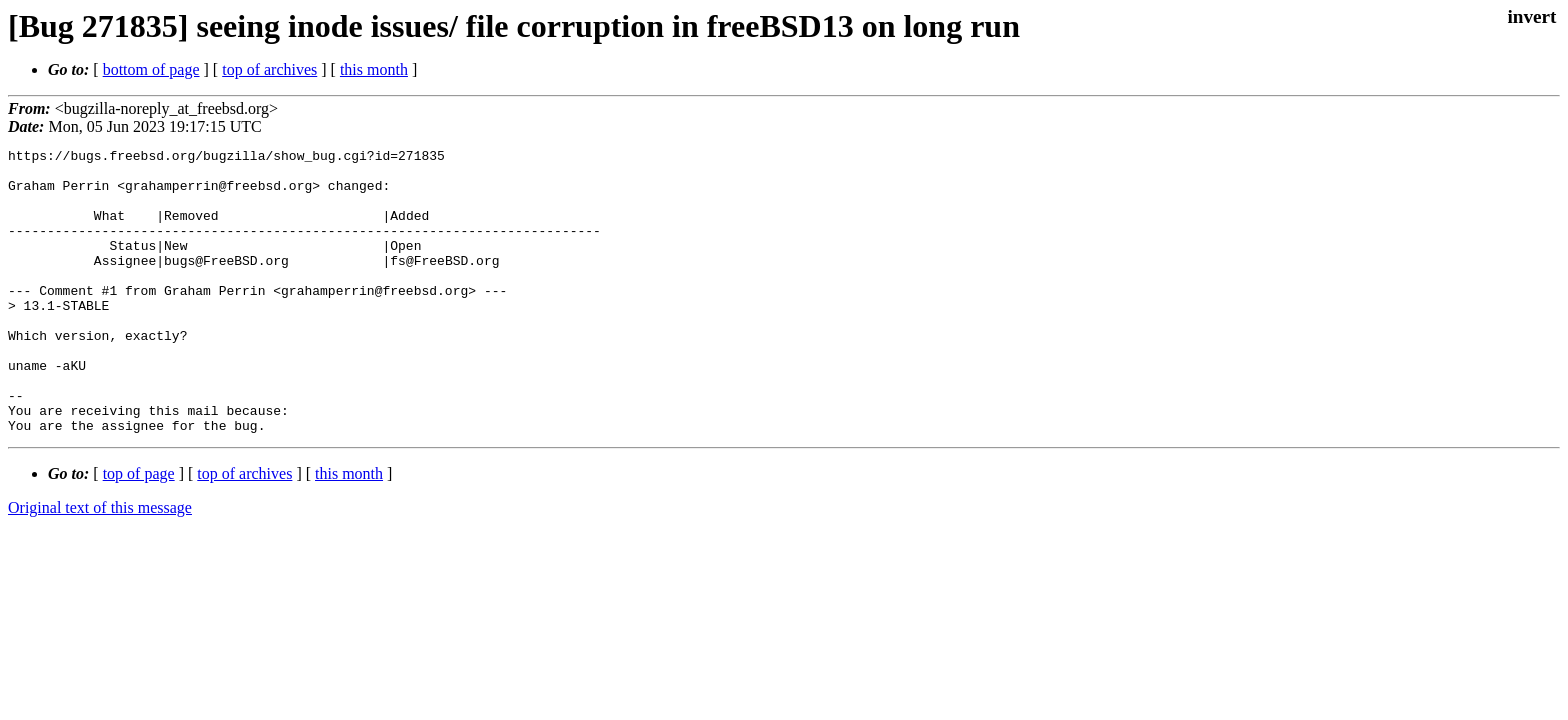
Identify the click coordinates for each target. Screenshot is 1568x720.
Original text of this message (100, 564)
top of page (139, 530)
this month (374, 69)
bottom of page (151, 69)
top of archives (269, 69)
